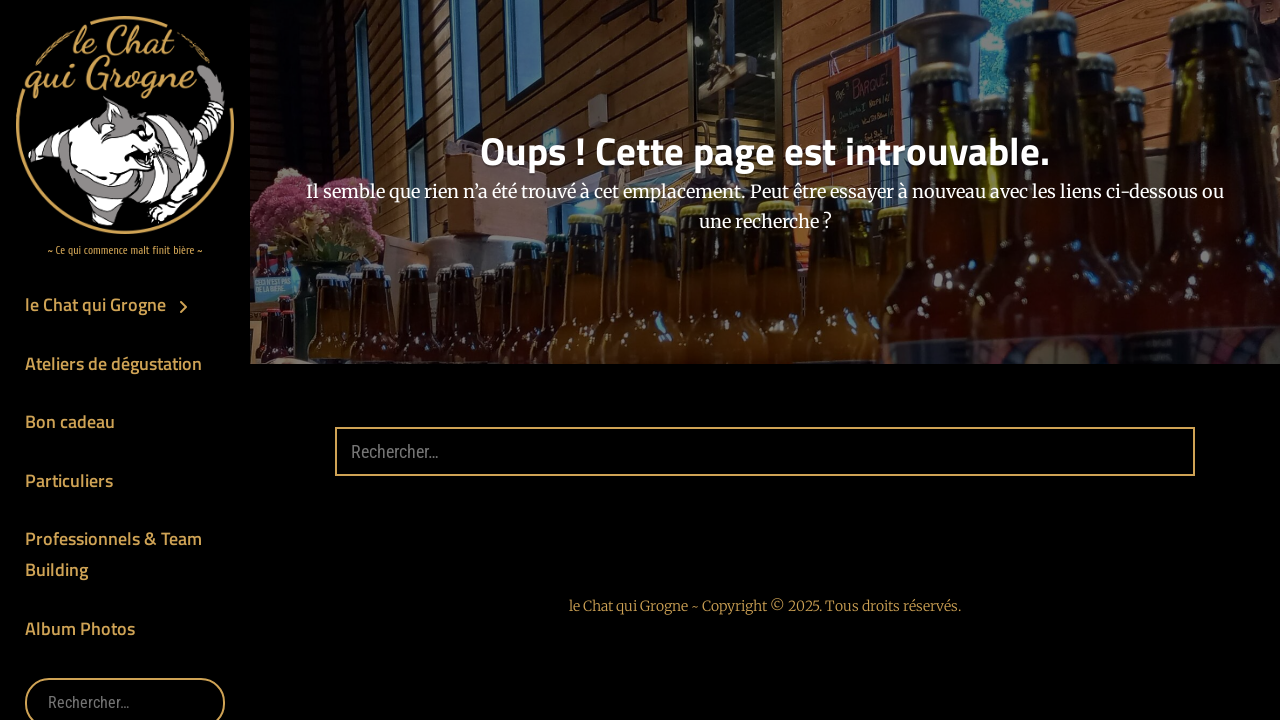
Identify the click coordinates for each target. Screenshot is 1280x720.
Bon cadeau (70, 421)
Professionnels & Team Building (113, 554)
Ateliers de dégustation (113, 363)
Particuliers (69, 480)
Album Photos (80, 628)
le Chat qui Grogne (95, 304)
